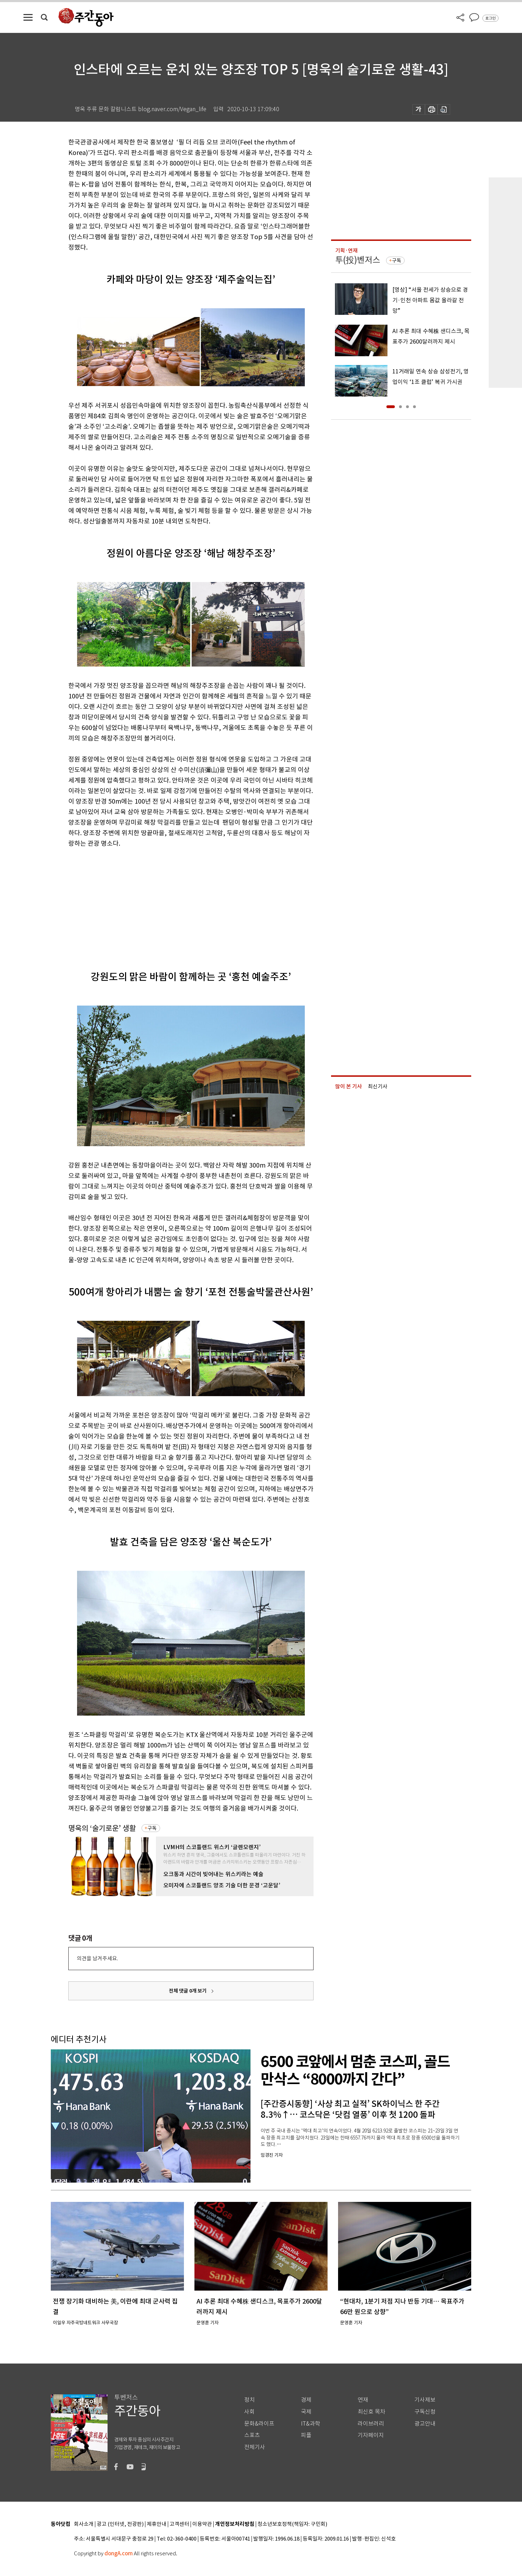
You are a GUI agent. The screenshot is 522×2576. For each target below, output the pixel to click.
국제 (306, 2411)
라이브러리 (371, 2423)
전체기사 (254, 2447)
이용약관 (202, 2524)
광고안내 (424, 2423)
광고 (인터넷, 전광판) (120, 2524)
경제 (306, 2399)
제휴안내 (156, 2524)
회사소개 (84, 2524)
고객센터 (179, 2524)
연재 (363, 2399)
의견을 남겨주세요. (97, 1958)
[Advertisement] (173, 903)
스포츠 (252, 2435)
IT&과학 (310, 2423)
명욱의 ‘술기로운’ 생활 (102, 1828)
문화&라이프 (259, 2423)
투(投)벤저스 (357, 260)
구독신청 (424, 2411)
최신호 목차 (371, 2411)
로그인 (490, 18)
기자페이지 (371, 2435)
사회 (249, 2411)
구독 (152, 1828)
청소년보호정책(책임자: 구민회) (292, 2524)
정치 (249, 2399)
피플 (306, 2435)
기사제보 (424, 2399)
